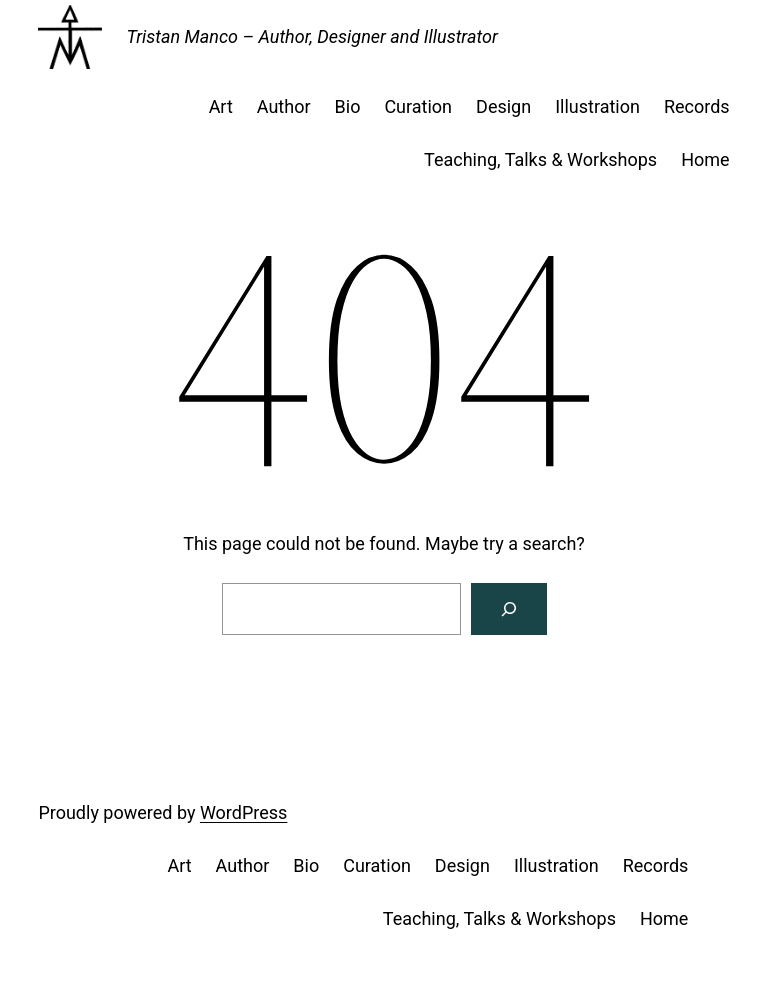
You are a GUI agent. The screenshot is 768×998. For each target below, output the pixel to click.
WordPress (243, 812)
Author (284, 106)
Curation (418, 106)
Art (221, 106)
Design (503, 106)
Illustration (597, 106)
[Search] (509, 609)
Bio (348, 106)
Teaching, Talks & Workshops (540, 159)
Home (705, 159)
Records (697, 106)
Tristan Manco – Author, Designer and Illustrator (311, 36)
